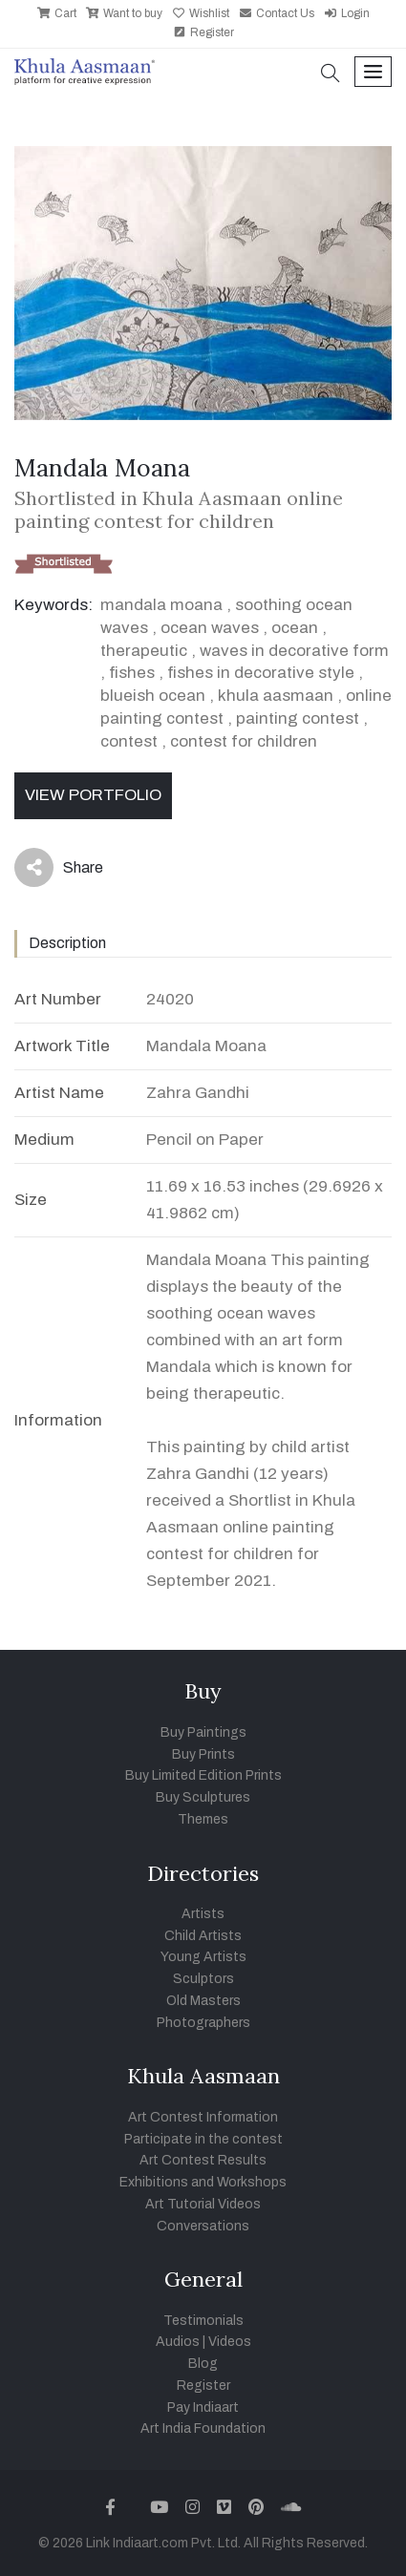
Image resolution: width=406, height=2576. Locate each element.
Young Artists (203, 1957)
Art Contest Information (203, 2117)
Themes (203, 1819)
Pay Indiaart (203, 2407)
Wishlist (200, 13)
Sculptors (203, 1979)
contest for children (243, 741)
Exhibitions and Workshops (203, 2182)
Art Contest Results (203, 2160)
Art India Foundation (203, 2428)
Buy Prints (203, 1754)
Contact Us (276, 13)
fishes (132, 673)
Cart (56, 13)
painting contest (297, 718)
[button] (330, 75)
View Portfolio (93, 795)
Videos (229, 2341)
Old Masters (203, 2001)
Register (203, 32)
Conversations (203, 2226)
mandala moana (161, 605)
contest (129, 741)
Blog (203, 2363)
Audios (178, 2341)
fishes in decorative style (260, 673)
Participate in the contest (203, 2139)
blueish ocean (152, 695)
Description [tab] (67, 943)
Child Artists (203, 1936)
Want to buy (124, 13)
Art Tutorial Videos (203, 2204)
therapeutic (143, 651)
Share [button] (58, 867)
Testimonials (203, 2320)
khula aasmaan (275, 695)
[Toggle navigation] (373, 72)
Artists (203, 1914)
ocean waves (209, 628)
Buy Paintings (203, 1732)
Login (347, 13)
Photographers (203, 2023)
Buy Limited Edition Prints (203, 1775)
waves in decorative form (294, 651)
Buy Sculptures (203, 1797)
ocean (294, 628)
